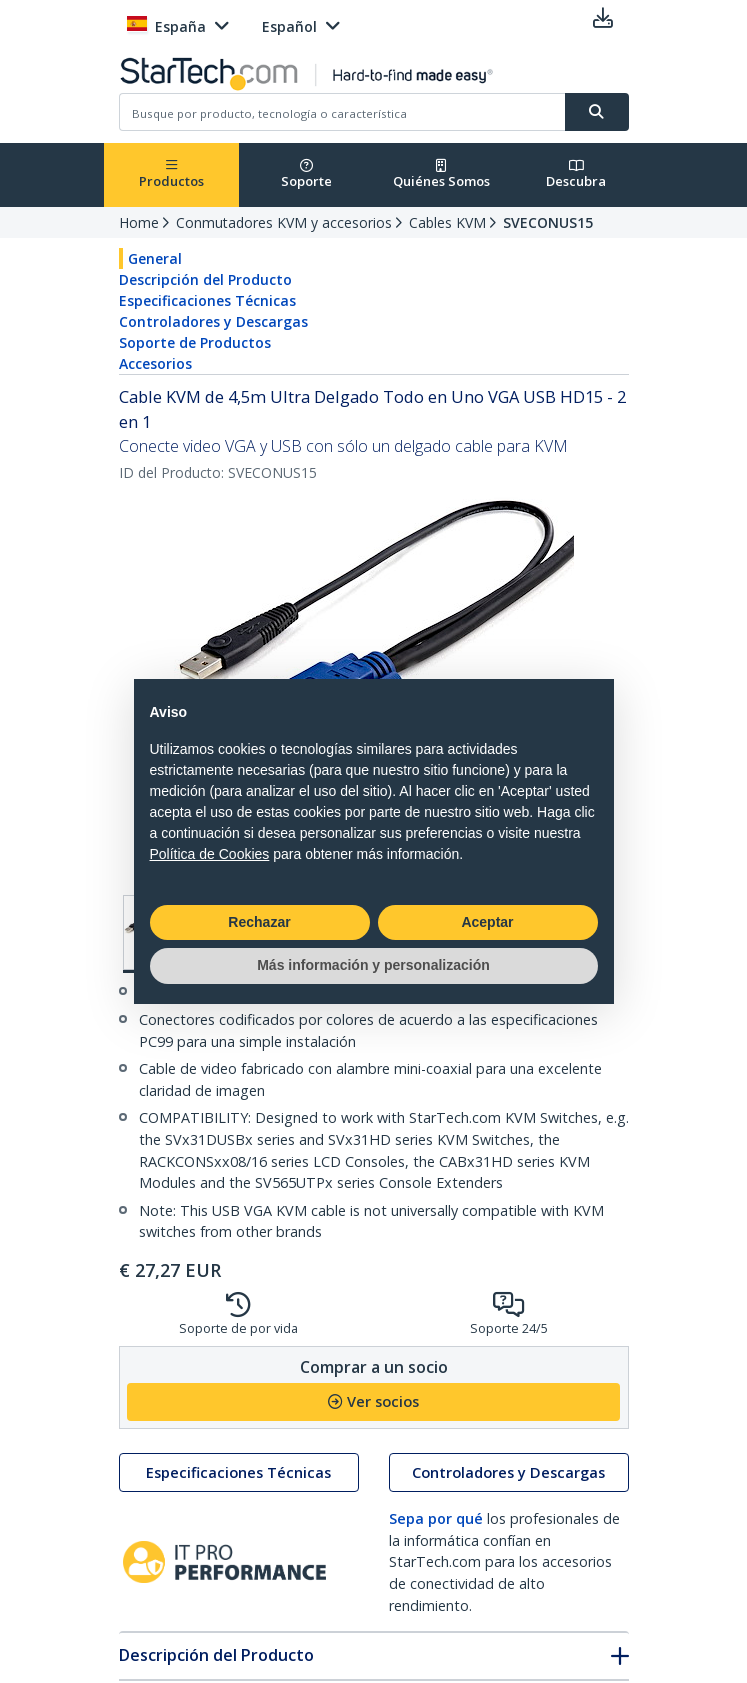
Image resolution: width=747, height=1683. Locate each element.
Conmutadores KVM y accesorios (284, 222)
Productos (171, 174)
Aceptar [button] (487, 922)
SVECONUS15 (548, 222)
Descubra (576, 174)
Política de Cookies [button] (210, 854)
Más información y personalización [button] (373, 965)
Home (139, 222)
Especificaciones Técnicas (207, 300)
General (155, 258)
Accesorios (155, 363)
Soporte (306, 174)
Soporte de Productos (195, 342)
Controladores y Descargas (213, 321)
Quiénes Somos (441, 174)
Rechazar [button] (259, 922)
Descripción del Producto (205, 279)
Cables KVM (447, 222)
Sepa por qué (436, 1518)
